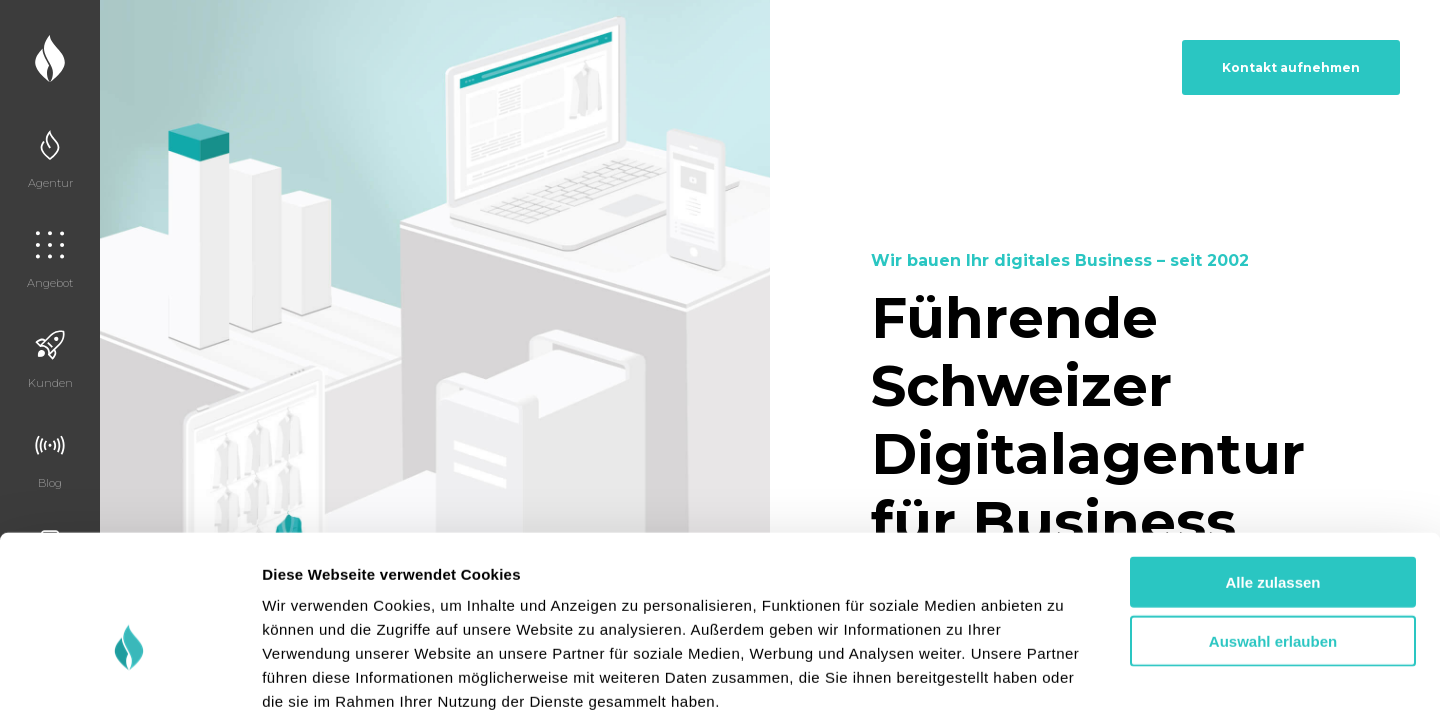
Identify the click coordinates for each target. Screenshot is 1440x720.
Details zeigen (1063, 680)
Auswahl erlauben (1273, 539)
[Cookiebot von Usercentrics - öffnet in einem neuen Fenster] (129, 681)
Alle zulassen (1272, 480)
